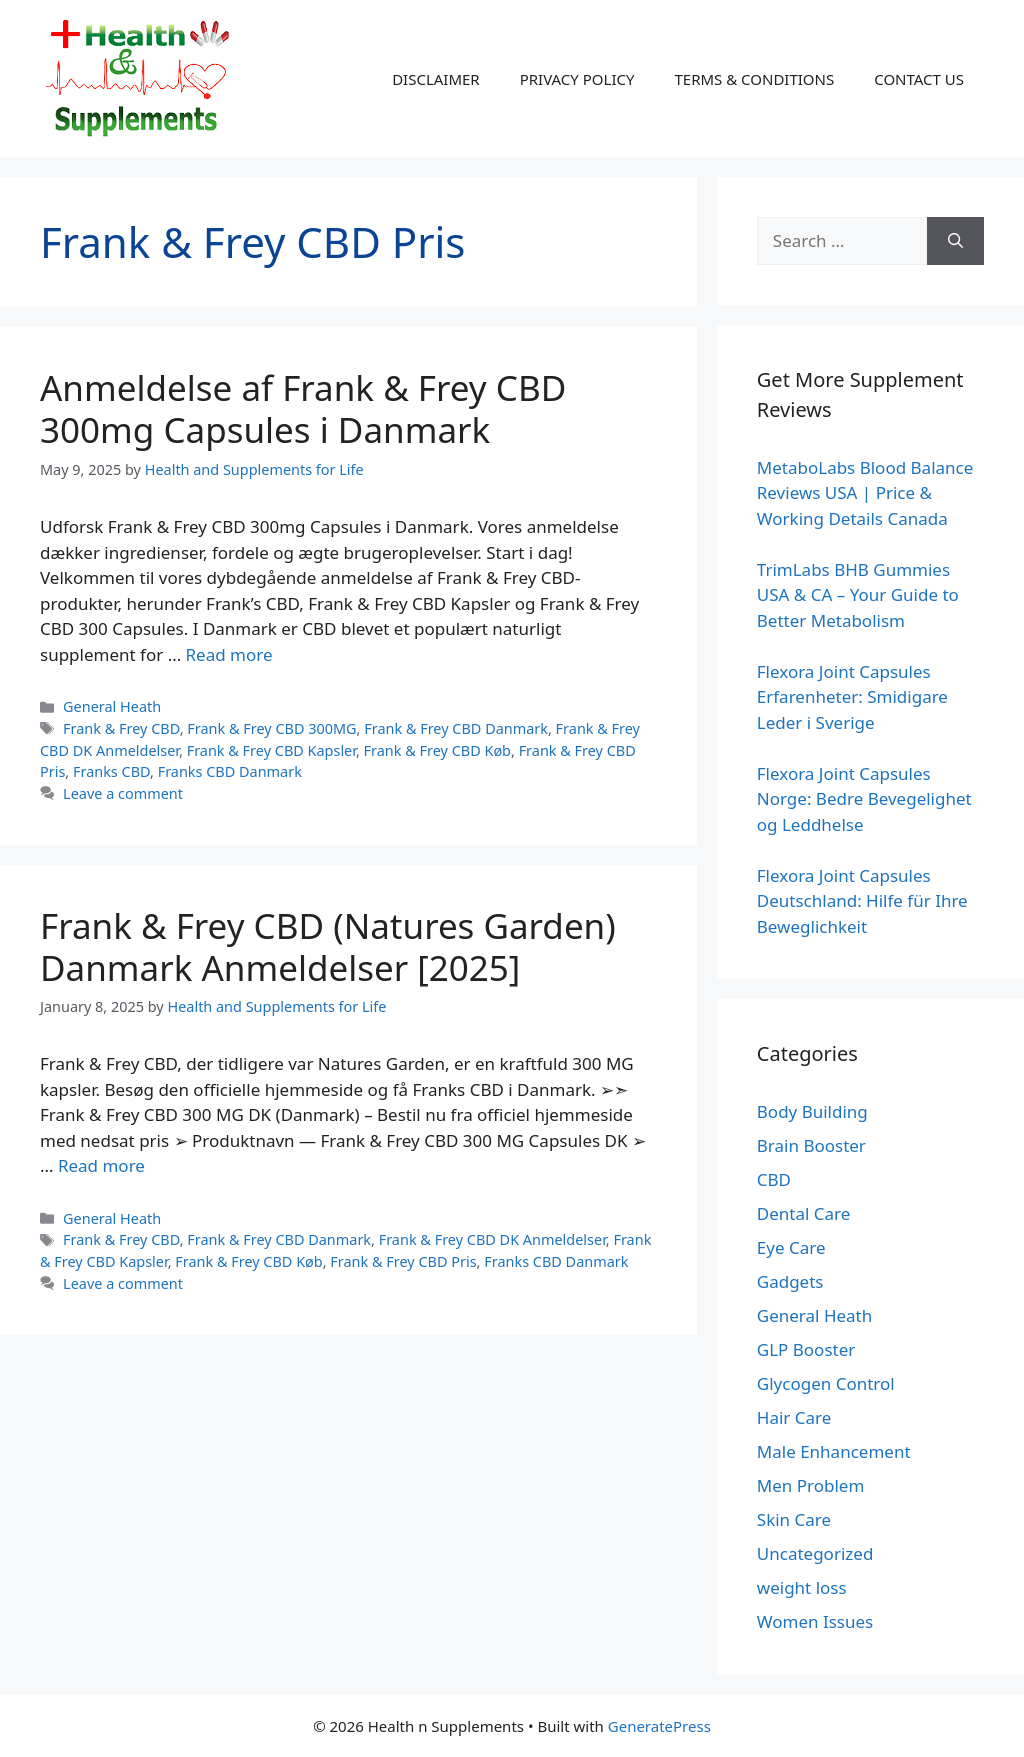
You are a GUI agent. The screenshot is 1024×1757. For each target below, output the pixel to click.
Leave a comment (123, 793)
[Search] (955, 241)
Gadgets (790, 1281)
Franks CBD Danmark (230, 771)
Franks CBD (111, 771)
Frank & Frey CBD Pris (403, 1261)
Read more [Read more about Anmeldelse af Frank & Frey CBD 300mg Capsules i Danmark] (229, 654)
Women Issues (815, 1621)
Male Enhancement (834, 1451)
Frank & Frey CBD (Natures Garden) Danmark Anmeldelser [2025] (328, 946)
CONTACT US (919, 79)
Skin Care (794, 1519)
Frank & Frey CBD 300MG (271, 728)
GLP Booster (806, 1349)
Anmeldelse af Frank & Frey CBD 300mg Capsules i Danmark (303, 408)
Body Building (812, 1111)
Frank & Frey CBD (121, 728)
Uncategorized (815, 1553)
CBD (774, 1179)
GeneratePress (659, 1726)
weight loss (802, 1587)
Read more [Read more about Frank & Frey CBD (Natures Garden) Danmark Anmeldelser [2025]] (101, 1165)
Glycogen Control (826, 1383)
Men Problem (811, 1485)
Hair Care (794, 1417)
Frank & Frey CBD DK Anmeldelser (492, 1239)
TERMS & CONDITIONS (754, 79)
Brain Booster (811, 1145)
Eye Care (791, 1247)
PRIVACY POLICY (577, 79)
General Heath (112, 706)
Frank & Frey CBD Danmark (456, 728)
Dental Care (804, 1213)
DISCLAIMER (436, 79)
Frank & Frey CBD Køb (437, 750)
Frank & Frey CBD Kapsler (271, 750)
